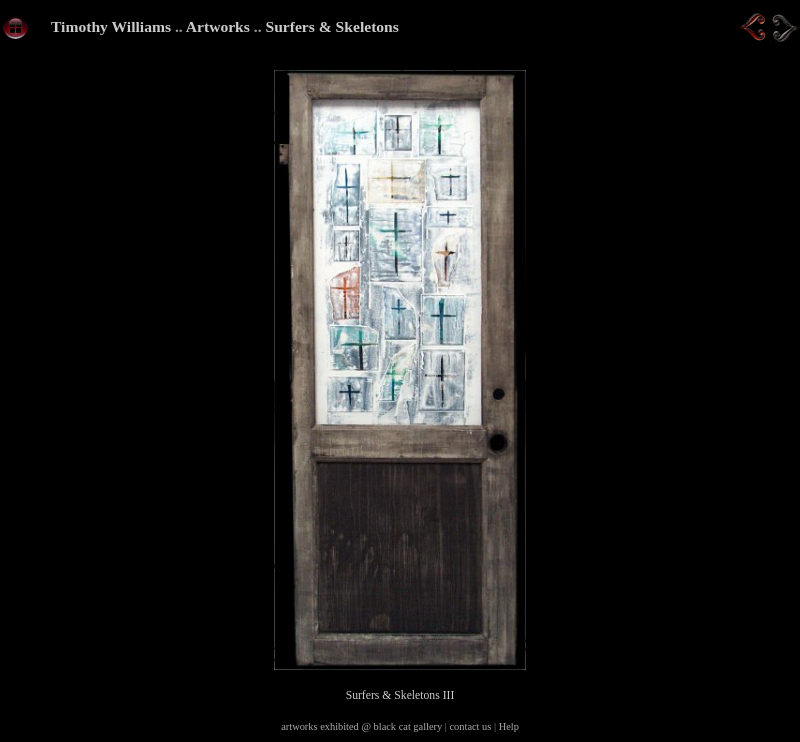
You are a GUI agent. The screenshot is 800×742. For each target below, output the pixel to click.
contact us (471, 726)
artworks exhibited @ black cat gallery (361, 726)
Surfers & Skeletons (331, 26)
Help (509, 726)
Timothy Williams (111, 26)
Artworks (218, 26)
